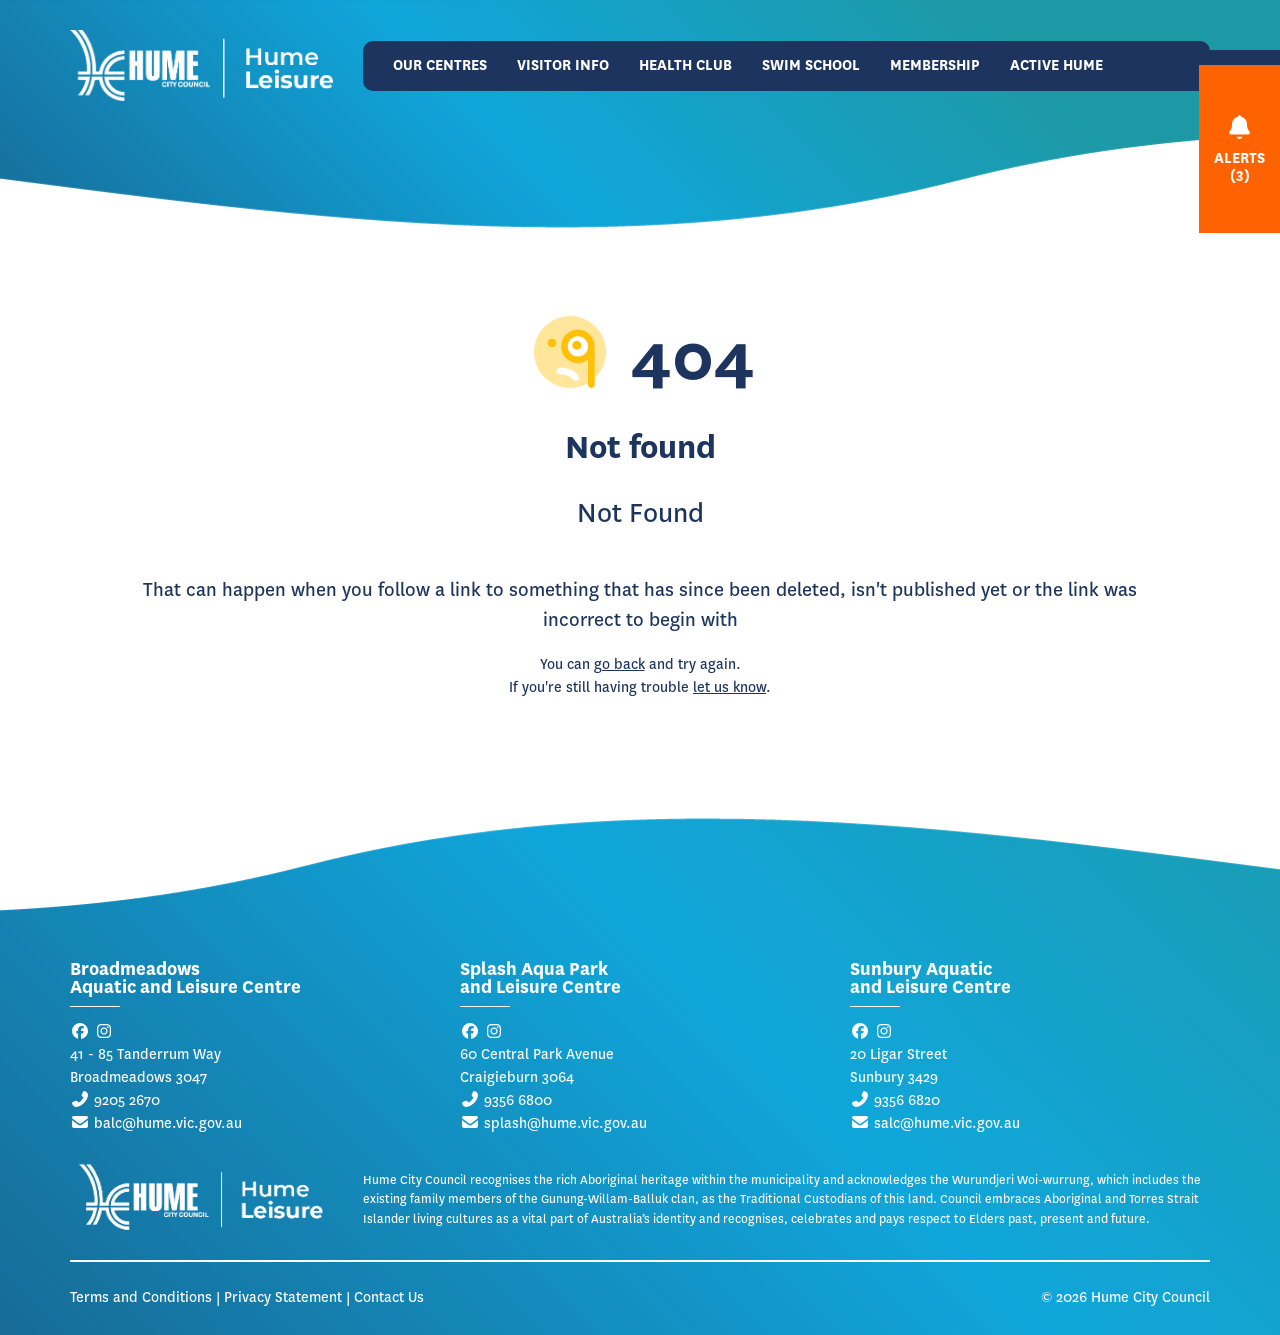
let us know (729, 687)
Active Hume (1056, 65)
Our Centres (440, 65)
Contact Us (389, 1297)
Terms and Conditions (141, 1297)
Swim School (811, 65)
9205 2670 (127, 1100)
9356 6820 (907, 1100)
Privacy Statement (283, 1297)
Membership (935, 65)
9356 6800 (518, 1100)
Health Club (685, 65)
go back (619, 664)
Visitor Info (563, 65)
